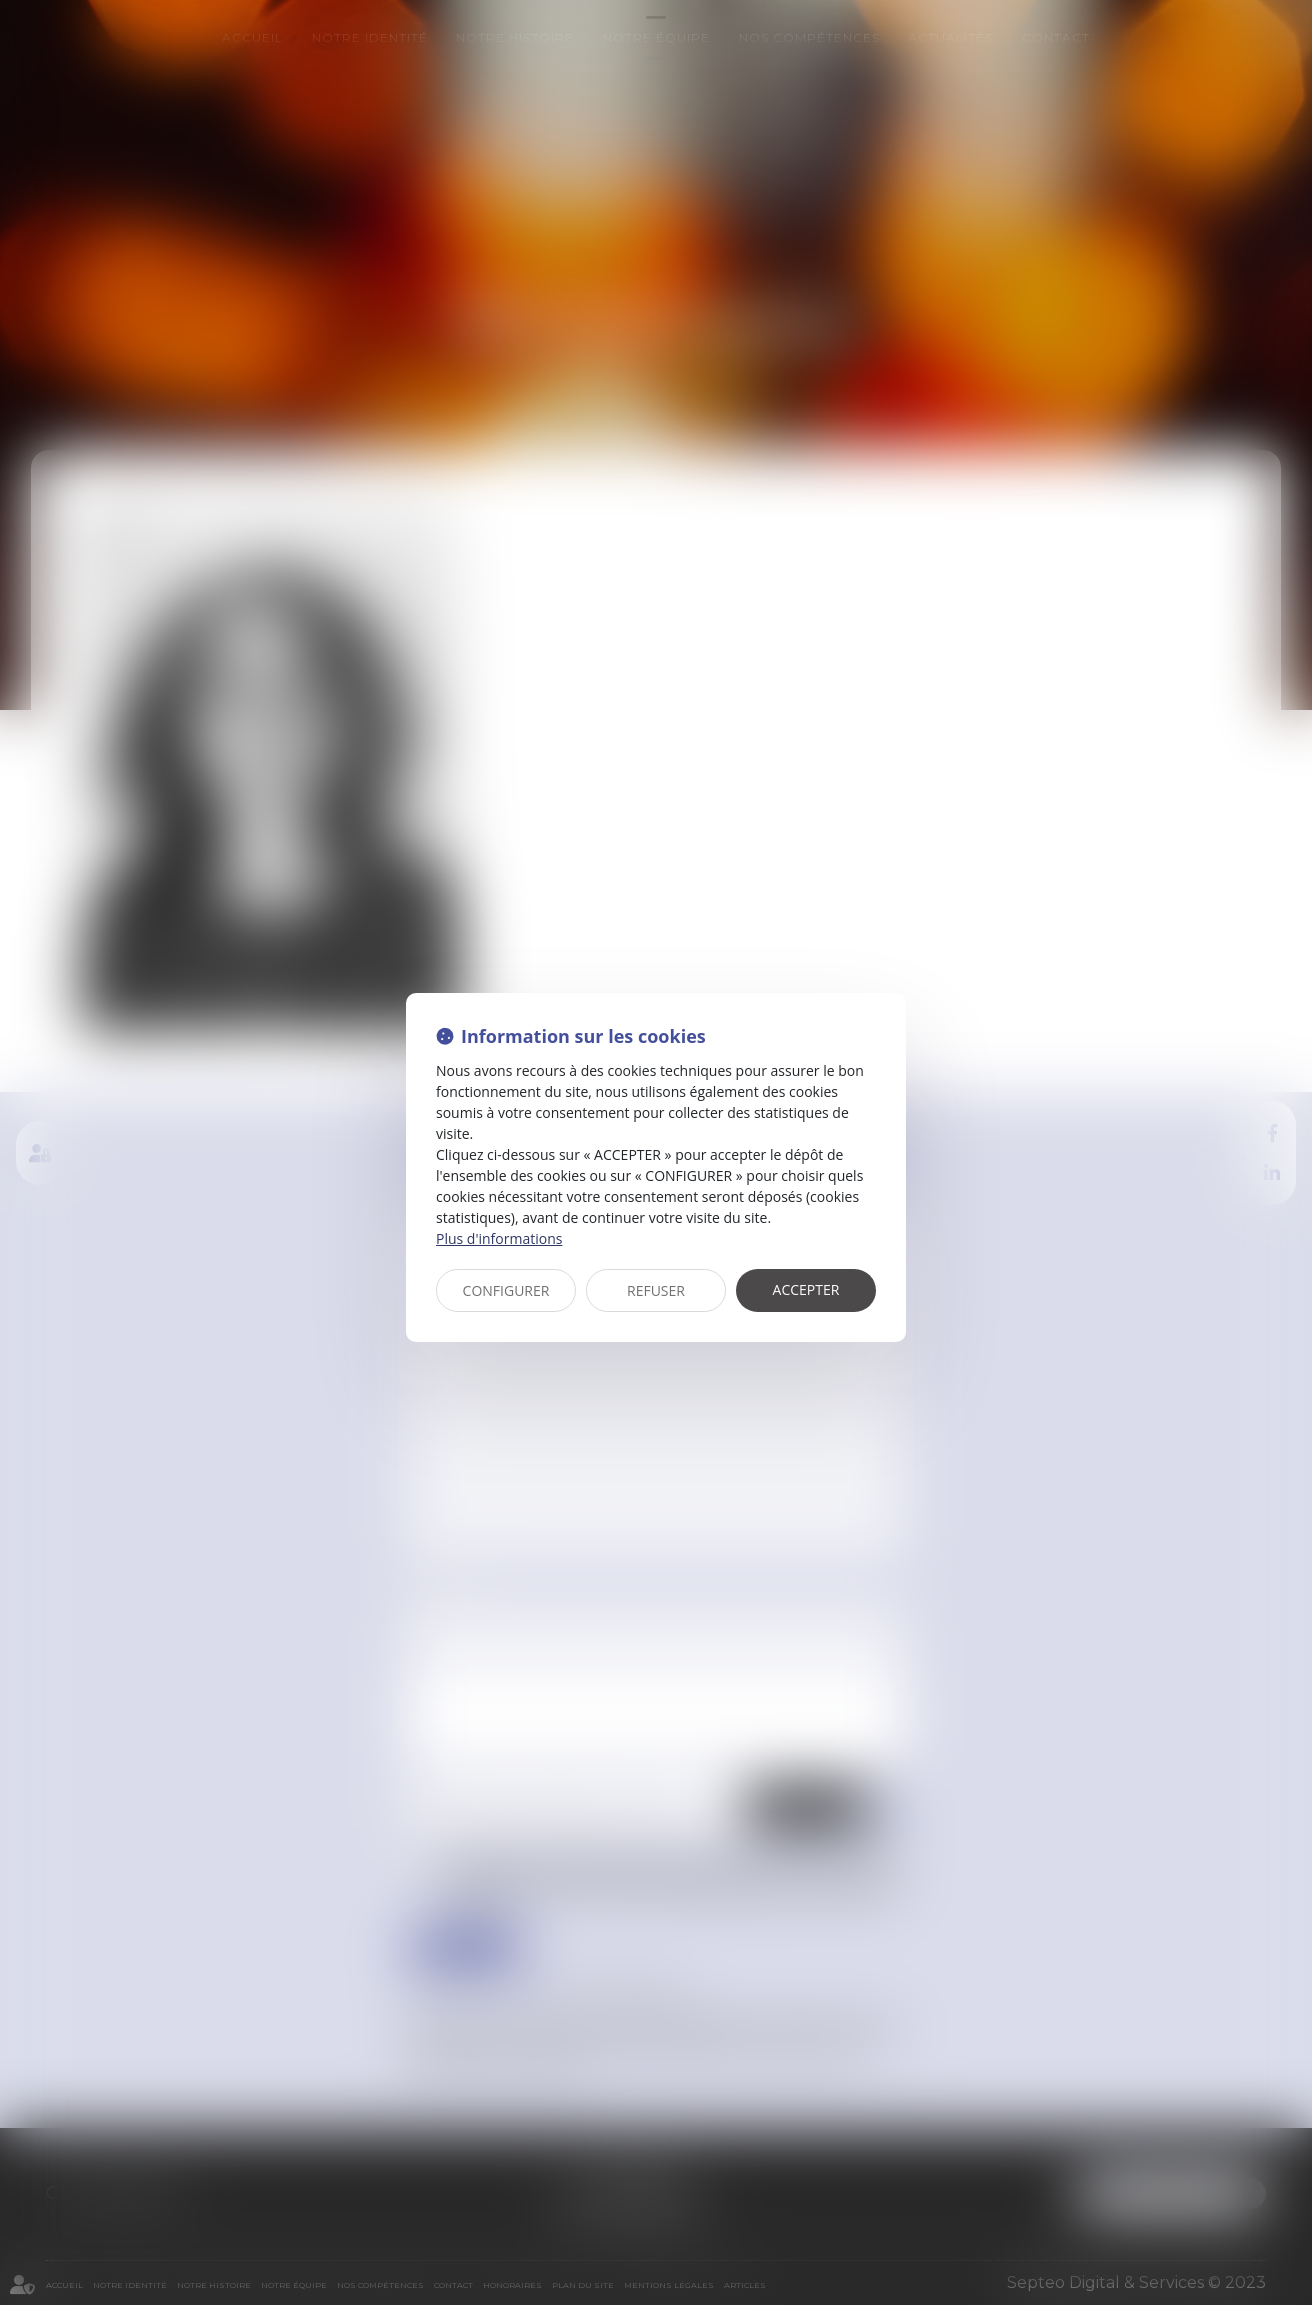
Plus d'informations (499, 1238)
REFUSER (656, 1290)
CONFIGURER (506, 1290)
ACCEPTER (806, 1289)
